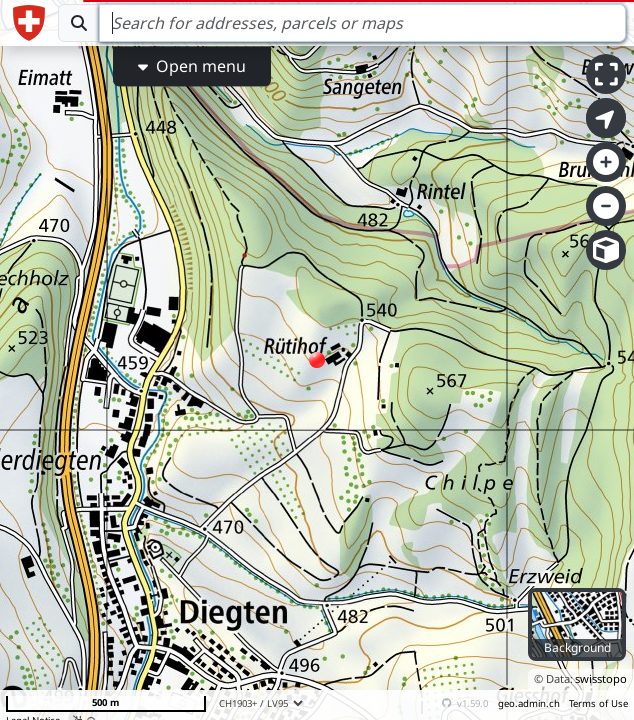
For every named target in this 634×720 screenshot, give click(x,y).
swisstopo (601, 678)
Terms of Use (598, 703)
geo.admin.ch (529, 703)
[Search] (362, 23)
